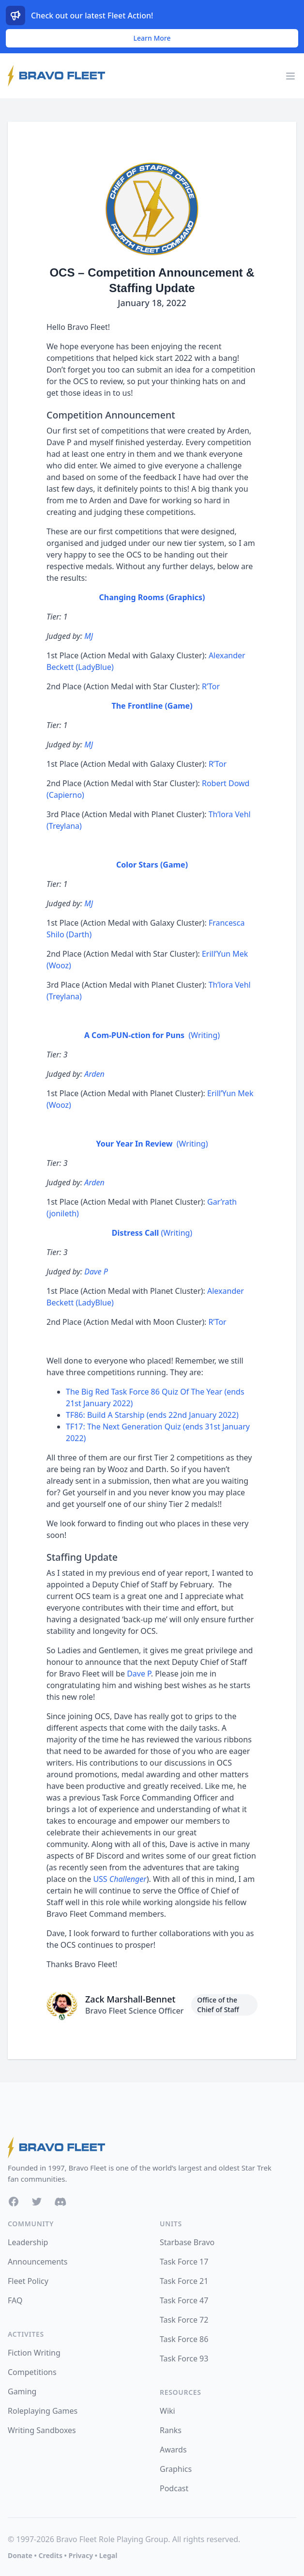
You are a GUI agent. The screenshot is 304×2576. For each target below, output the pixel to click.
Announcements (37, 2261)
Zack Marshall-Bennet (130, 1999)
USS (119, 1879)
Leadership (28, 2242)
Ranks (171, 2430)
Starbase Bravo (187, 2242)
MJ (88, 636)
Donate (20, 2555)
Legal (108, 2555)
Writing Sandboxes (42, 2430)
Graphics (176, 2469)
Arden (94, 1074)
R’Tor (211, 686)
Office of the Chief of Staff (218, 2004)
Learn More (152, 38)
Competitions (32, 2372)
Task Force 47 (184, 2300)
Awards (173, 2449)
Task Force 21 (184, 2281)
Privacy (80, 2555)
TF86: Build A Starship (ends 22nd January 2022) (152, 1415)
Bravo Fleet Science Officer (134, 2010)
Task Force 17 (184, 2261)
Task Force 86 (184, 2339)
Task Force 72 (184, 2319)
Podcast (174, 2488)
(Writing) (152, 1035)
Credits (50, 2555)
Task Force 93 (184, 2358)
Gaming (22, 2391)
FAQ (15, 2300)
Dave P (95, 1271)
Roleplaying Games (42, 2410)
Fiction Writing (34, 2352)
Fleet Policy (28, 2281)
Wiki (167, 2410)
